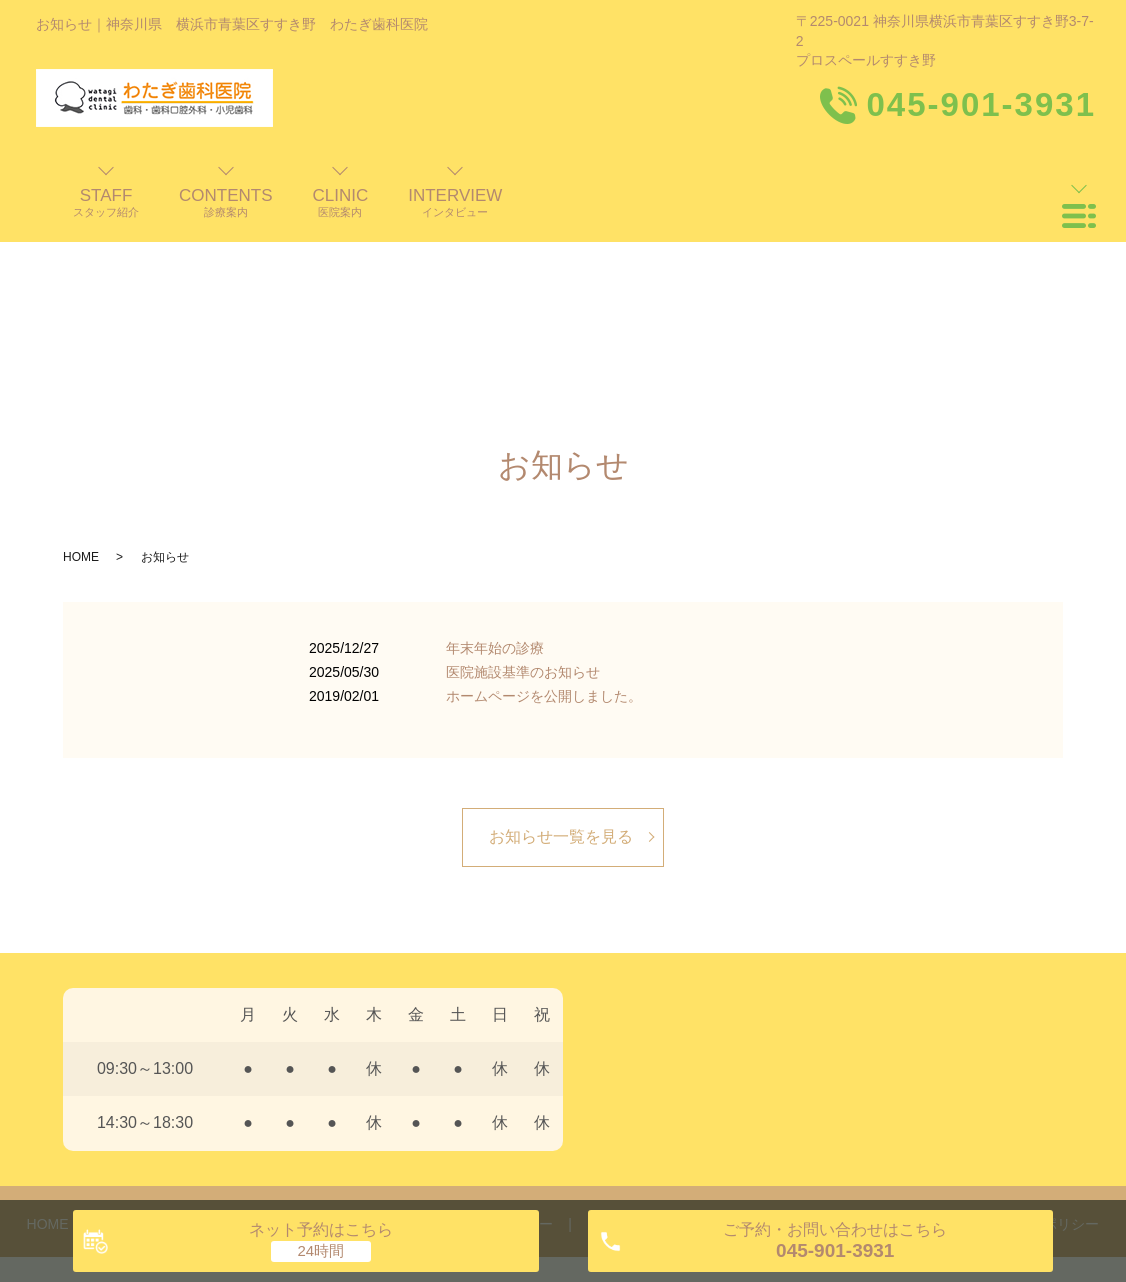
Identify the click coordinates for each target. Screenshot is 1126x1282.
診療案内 (408, 1055)
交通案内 (808, 1055)
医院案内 (318, 1055)
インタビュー (511, 1055)
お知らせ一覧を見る (561, 667)
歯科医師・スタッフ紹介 (179, 1055)
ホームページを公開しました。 (544, 527)
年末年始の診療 (495, 479)
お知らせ (898, 1055)
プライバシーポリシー (1029, 1055)
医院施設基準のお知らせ (523, 503)
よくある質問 (629, 1055)
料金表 (725, 1055)
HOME (81, 388)
